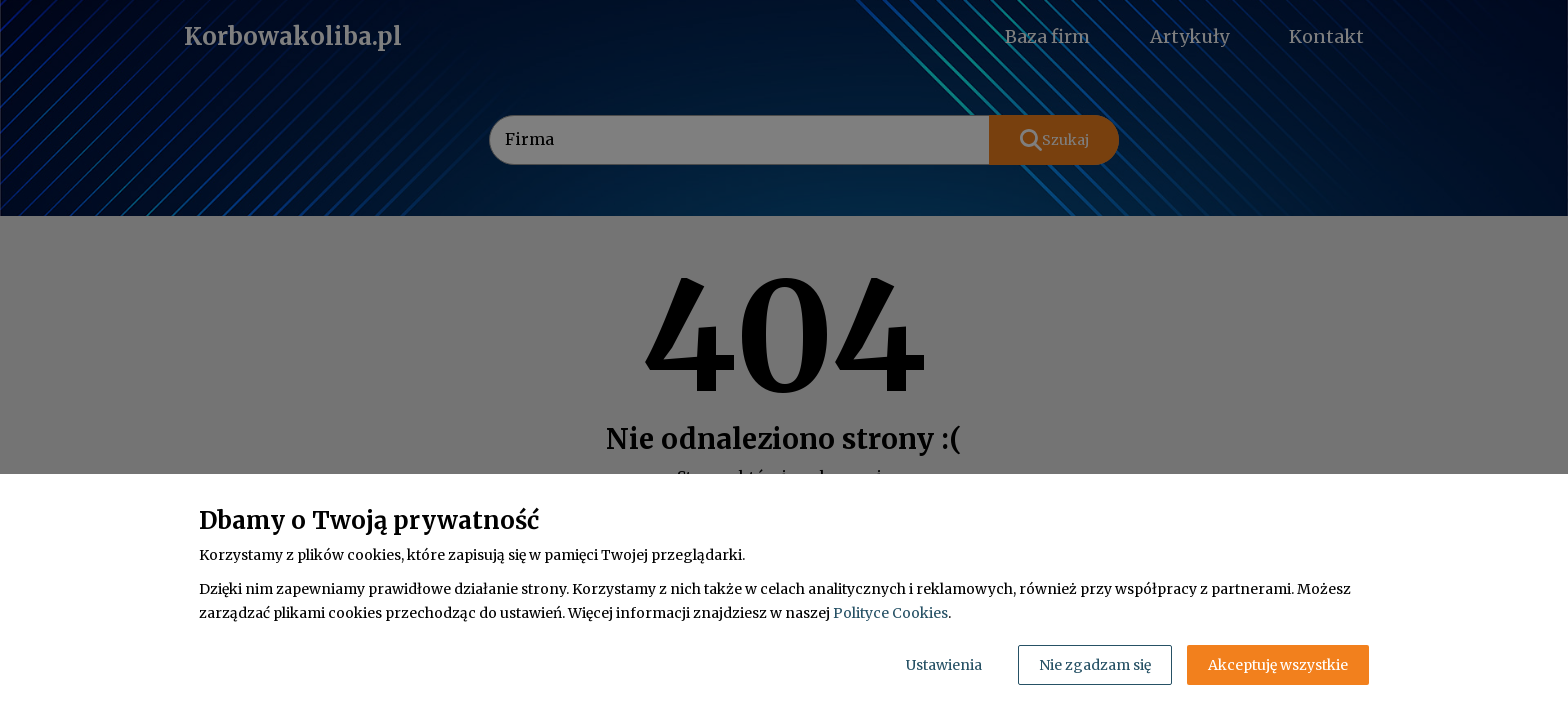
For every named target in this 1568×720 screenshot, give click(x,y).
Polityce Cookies (890, 613)
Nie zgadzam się (1095, 665)
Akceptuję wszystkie (1278, 665)
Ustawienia (944, 665)
